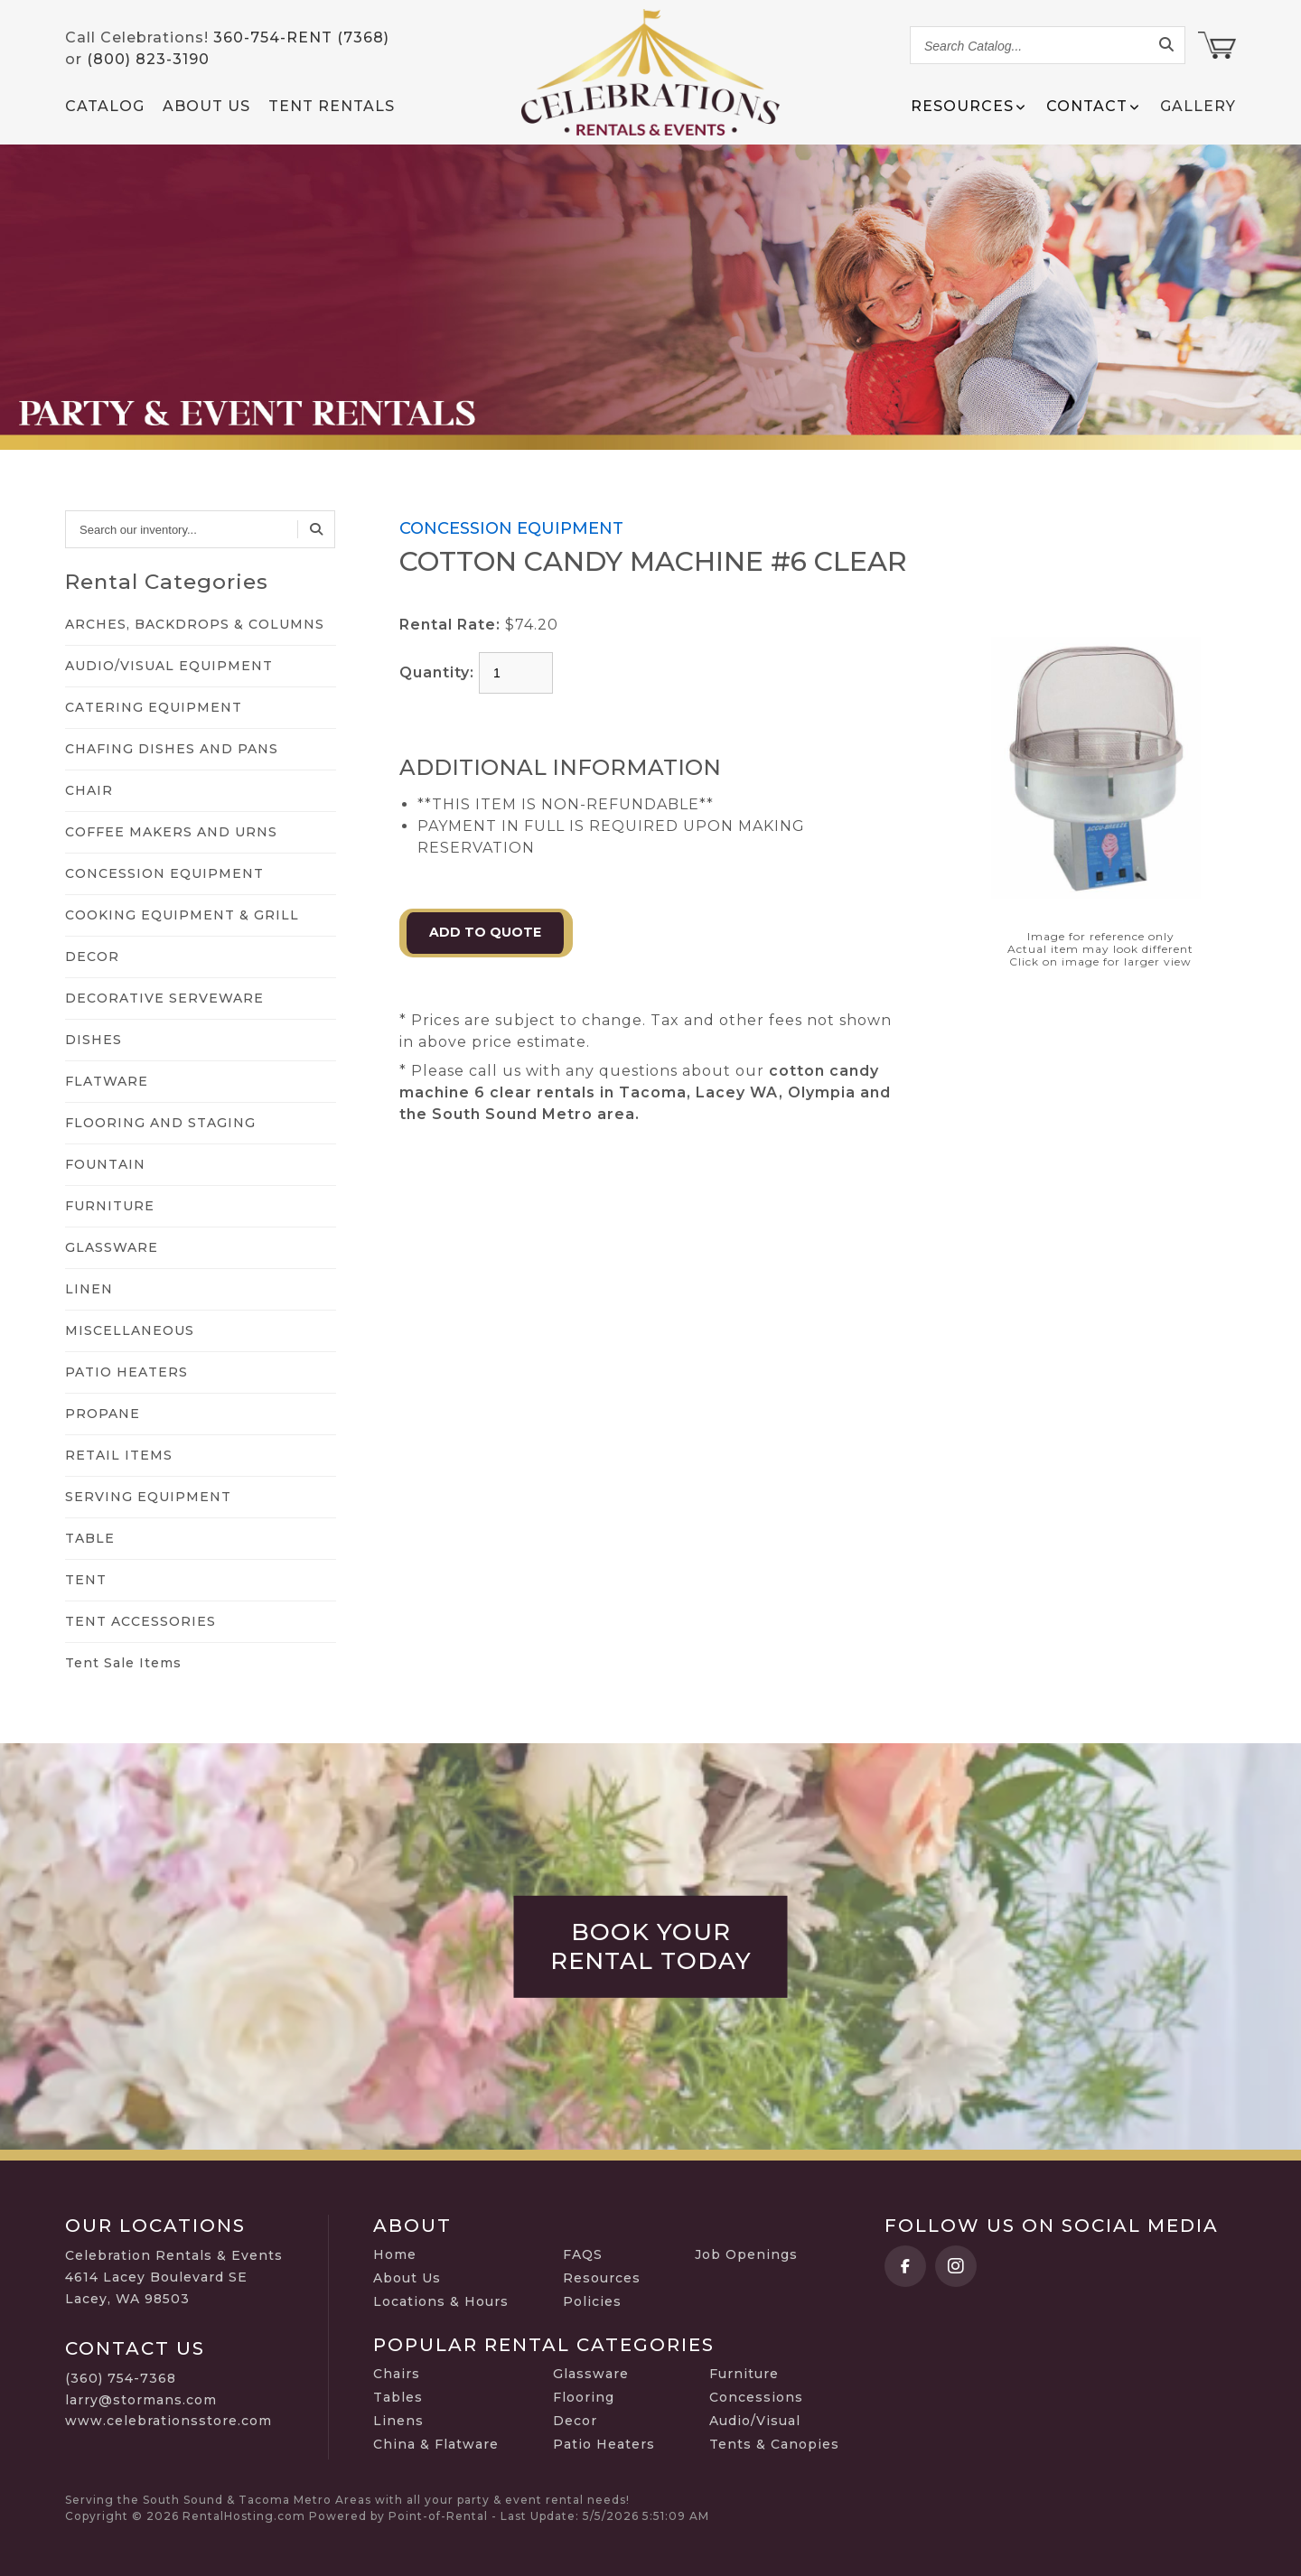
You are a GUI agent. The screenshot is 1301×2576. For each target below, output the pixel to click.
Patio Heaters (604, 2444)
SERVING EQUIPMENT (148, 1497)
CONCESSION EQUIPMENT (164, 873)
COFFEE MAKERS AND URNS (171, 832)
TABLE (90, 1538)
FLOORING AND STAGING (160, 1123)
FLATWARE (106, 1081)
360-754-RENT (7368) (301, 37)
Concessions (756, 2397)
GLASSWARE (111, 1247)
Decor (575, 2421)
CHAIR (89, 790)
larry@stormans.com (141, 2400)
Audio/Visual (754, 2421)
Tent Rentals (331, 106)
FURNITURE (109, 1206)
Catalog (105, 106)
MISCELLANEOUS (129, 1330)
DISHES (93, 1039)
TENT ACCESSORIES (140, 1621)
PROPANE (102, 1413)
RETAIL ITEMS (119, 1455)
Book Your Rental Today (651, 1946)
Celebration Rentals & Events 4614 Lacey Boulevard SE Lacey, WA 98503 (174, 2277)
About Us (206, 106)
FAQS (583, 2254)
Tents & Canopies (774, 2444)
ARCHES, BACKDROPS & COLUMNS (194, 624)
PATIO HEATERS (126, 1372)
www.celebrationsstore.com (168, 2421)
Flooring (583, 2397)
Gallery (1198, 106)
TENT (86, 1580)
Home (395, 2254)
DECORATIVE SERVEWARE (164, 998)
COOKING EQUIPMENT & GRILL (182, 915)
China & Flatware (436, 2444)
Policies (592, 2301)
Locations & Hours (441, 2301)
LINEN (89, 1289)
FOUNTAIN (105, 1164)
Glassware (591, 2374)
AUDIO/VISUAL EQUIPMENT (169, 666)
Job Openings (746, 2254)
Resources (602, 2278)
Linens (398, 2421)
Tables (398, 2397)
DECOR (92, 956)
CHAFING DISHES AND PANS (171, 749)
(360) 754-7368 (120, 2378)
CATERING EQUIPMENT (153, 707)
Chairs (396, 2374)
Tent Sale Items (123, 1663)
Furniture (744, 2374)
